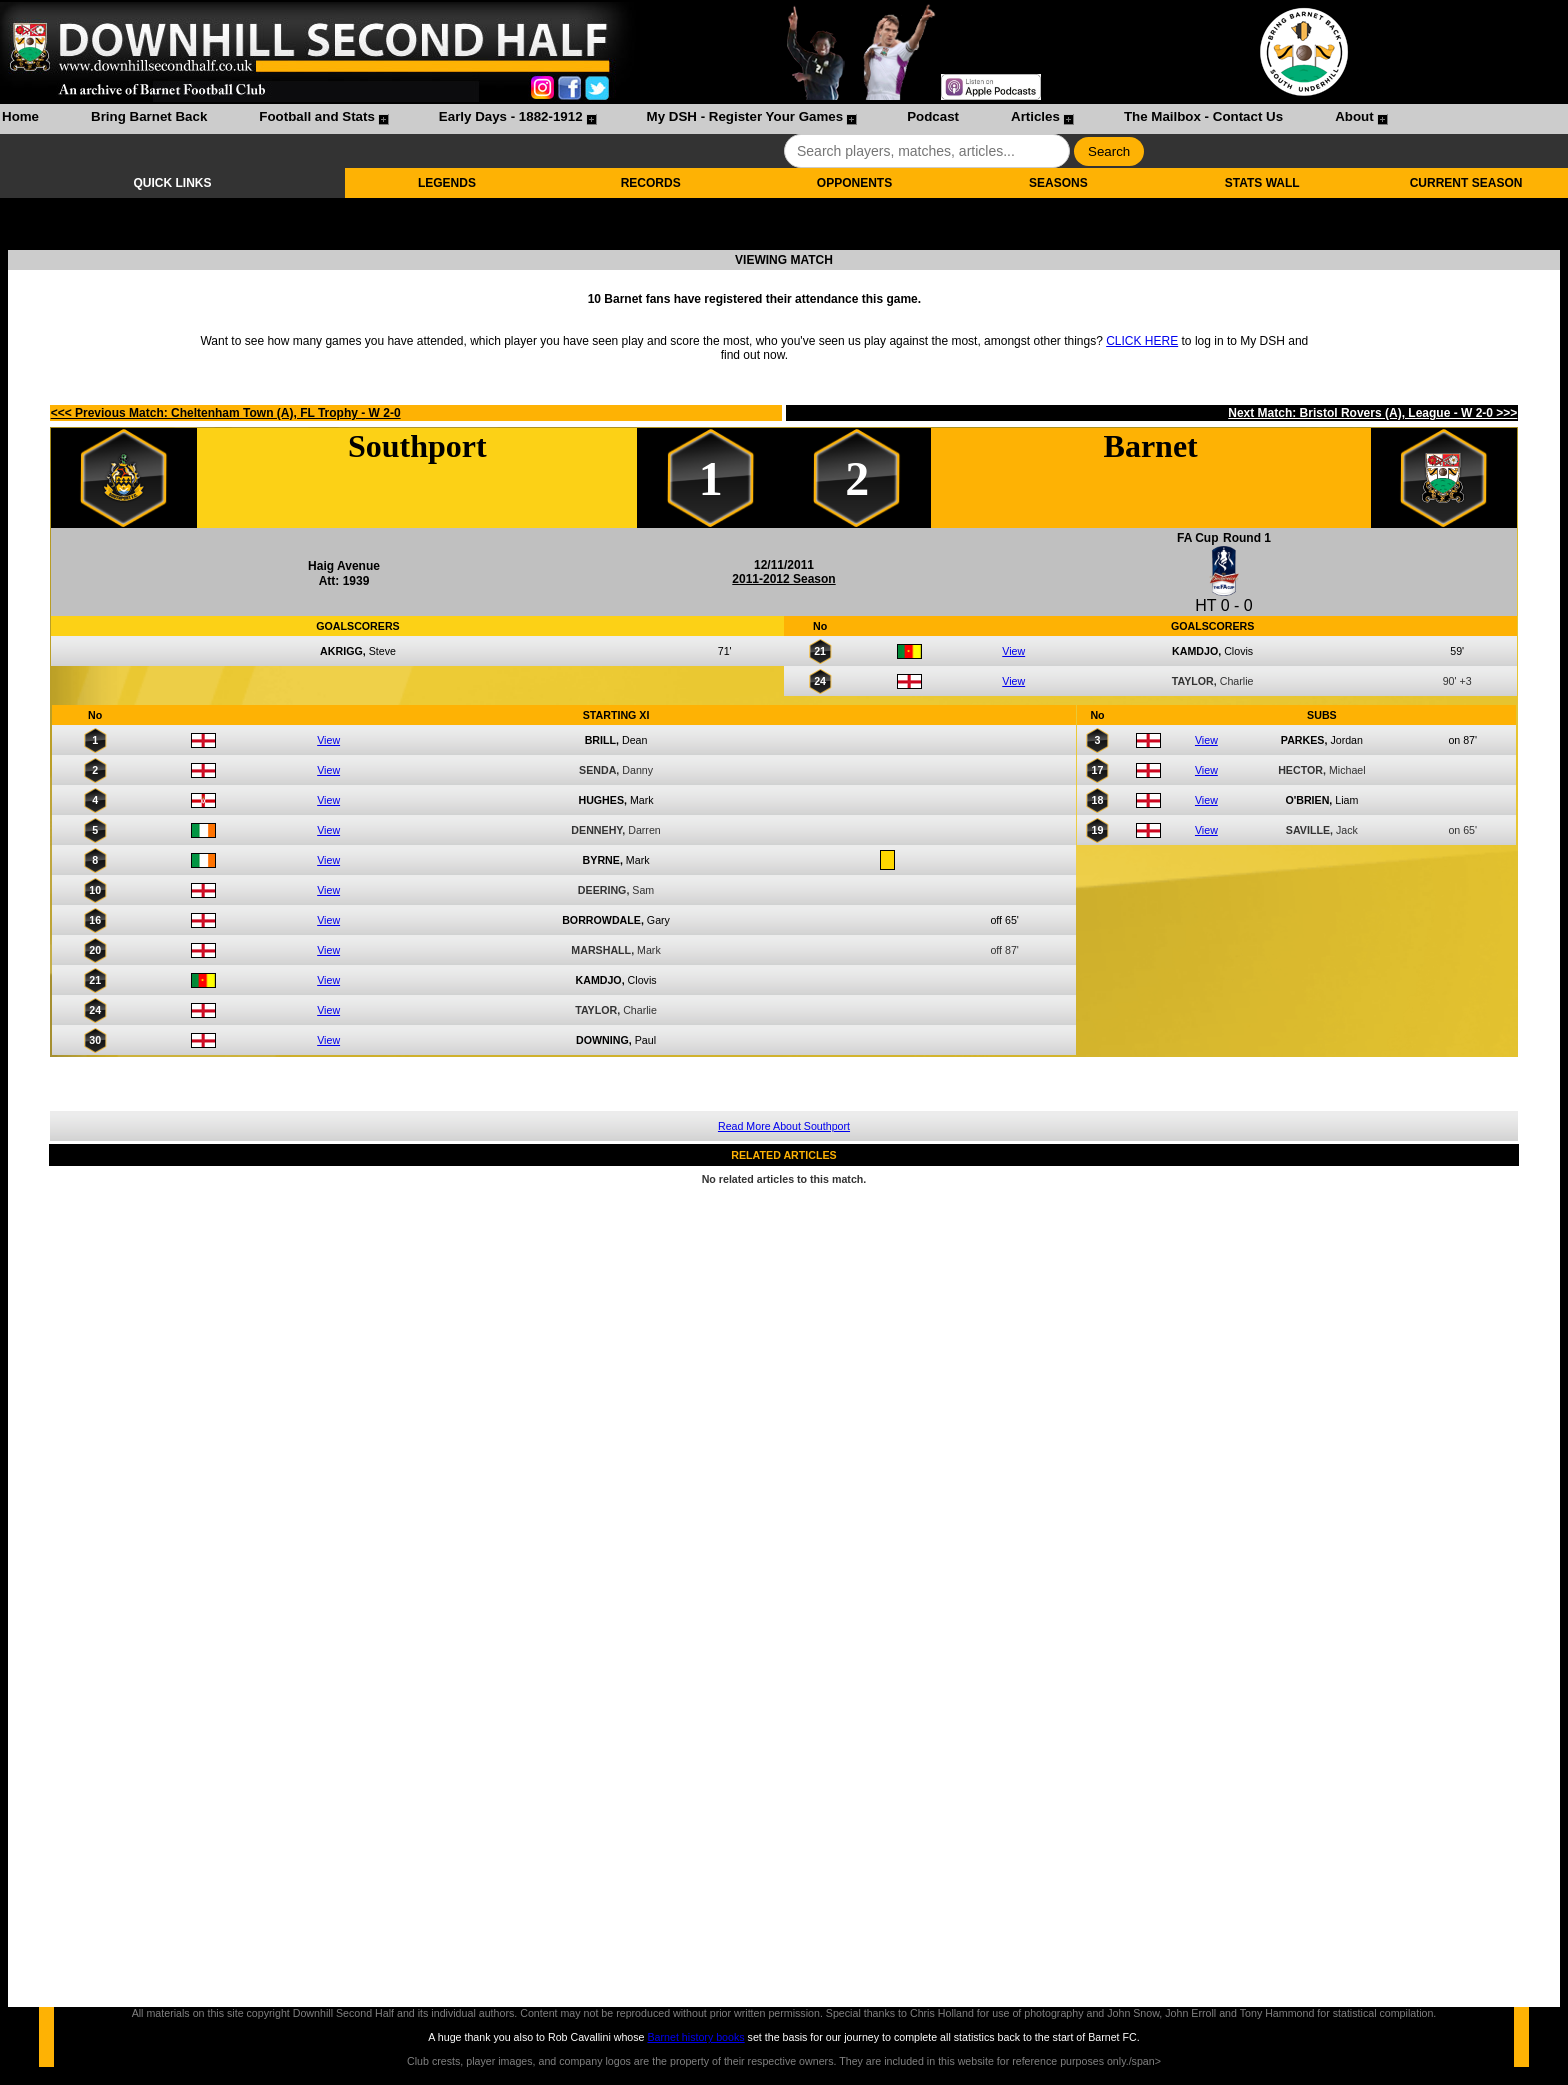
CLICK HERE (1142, 341)
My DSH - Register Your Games (745, 116)
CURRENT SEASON (1466, 183)
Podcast (933, 116)
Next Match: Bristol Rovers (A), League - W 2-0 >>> (1372, 413)
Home (20, 116)
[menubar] (694, 119)
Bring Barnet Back (149, 116)
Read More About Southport (784, 1126)
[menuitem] (20, 119)
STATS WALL (1262, 183)
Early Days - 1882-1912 (511, 116)
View (1013, 651)
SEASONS (1058, 183)
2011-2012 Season (783, 579)
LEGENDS (447, 183)
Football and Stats (317, 116)
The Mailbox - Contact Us (1203, 116)
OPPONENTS (854, 183)
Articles (1035, 116)
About (1354, 116)
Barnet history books (695, 2037)
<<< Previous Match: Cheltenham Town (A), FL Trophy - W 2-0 (226, 413)
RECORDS (651, 183)
